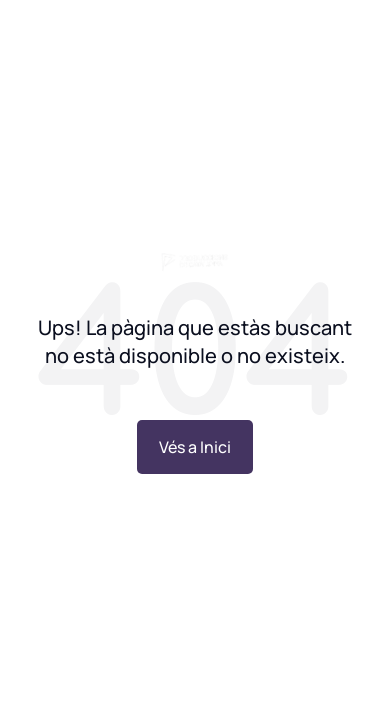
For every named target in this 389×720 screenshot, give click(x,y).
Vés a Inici (195, 447)
